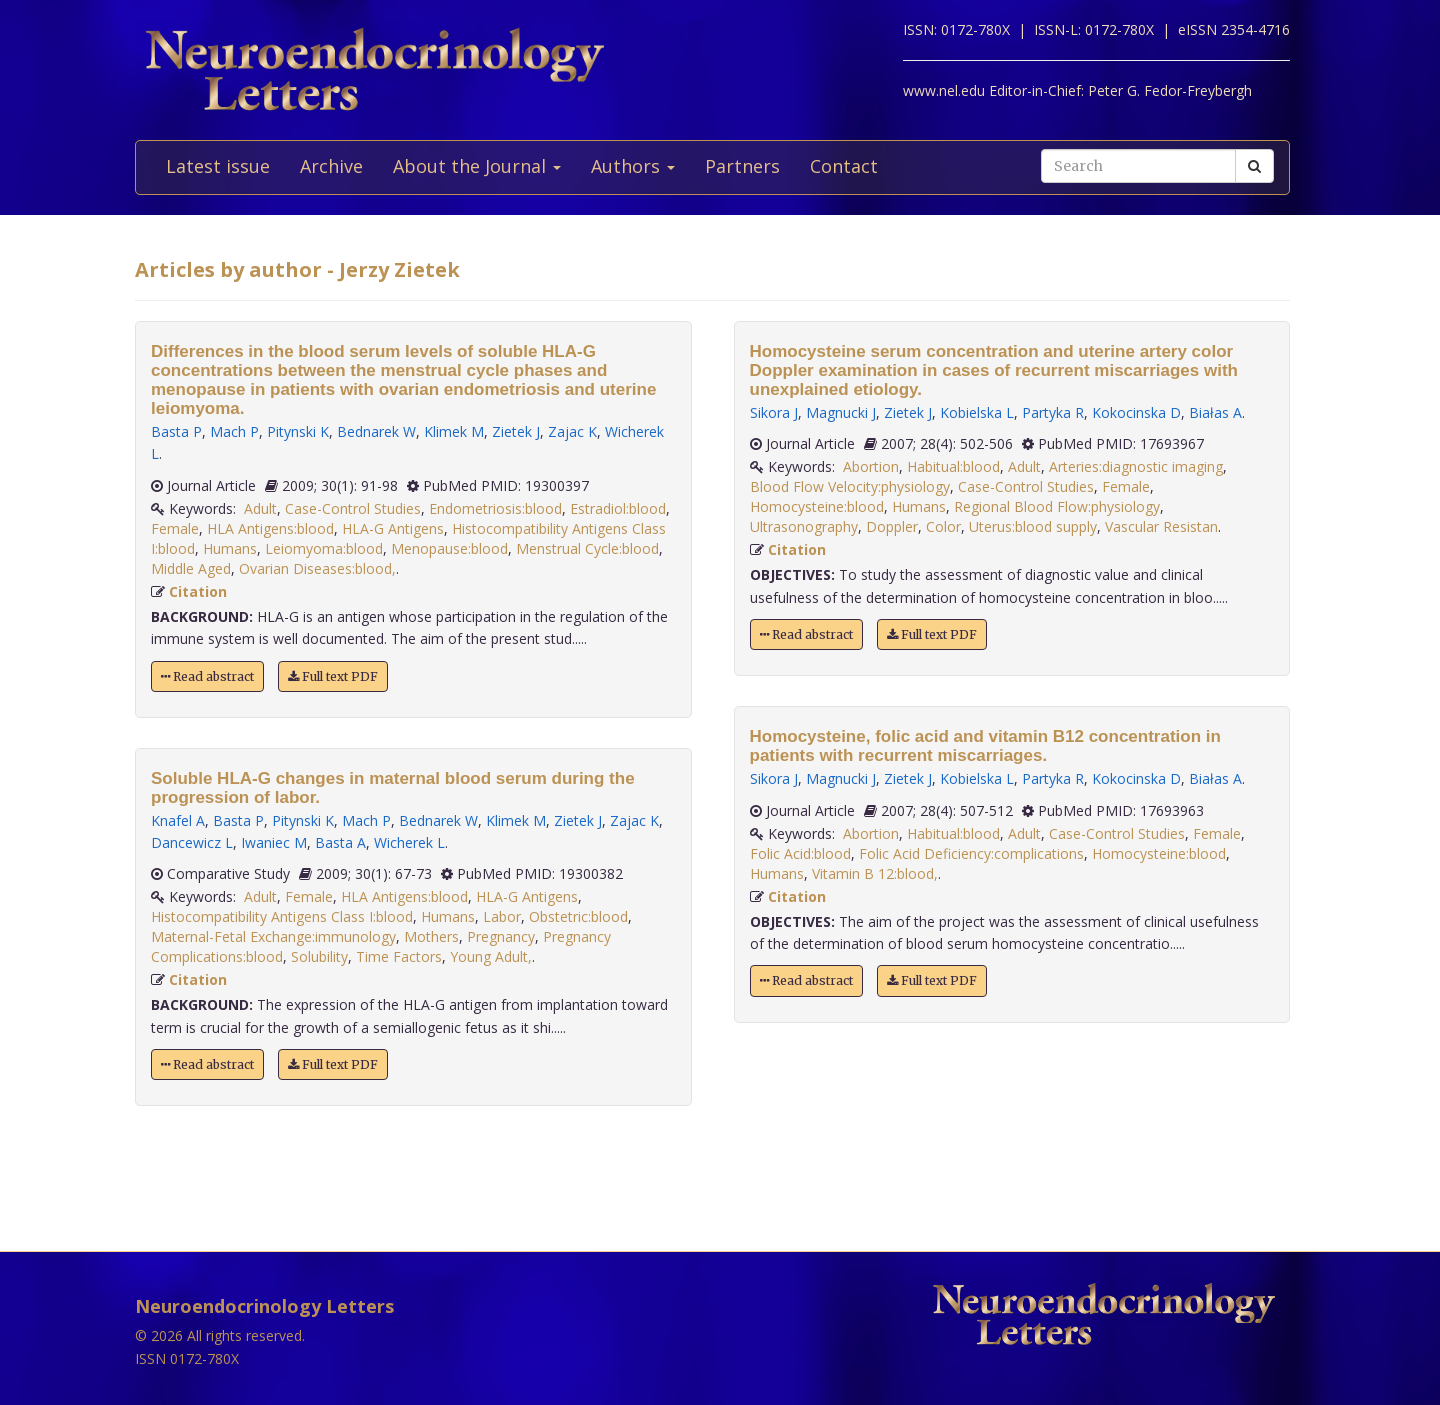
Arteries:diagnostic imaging (1136, 466)
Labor (502, 916)
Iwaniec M (274, 842)
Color (943, 526)
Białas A (1215, 412)
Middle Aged (191, 568)
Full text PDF (333, 676)
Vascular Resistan (1161, 526)
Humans (230, 548)
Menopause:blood (449, 548)
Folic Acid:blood (800, 853)
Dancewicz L (192, 842)
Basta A (340, 842)
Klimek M (454, 431)
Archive (331, 166)
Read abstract (207, 676)
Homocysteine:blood (817, 506)
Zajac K (572, 431)
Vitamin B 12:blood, (875, 873)
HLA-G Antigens (393, 528)
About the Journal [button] (477, 166)
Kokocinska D (1136, 412)
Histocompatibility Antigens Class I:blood (282, 916)
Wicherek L (409, 842)
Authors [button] (633, 166)
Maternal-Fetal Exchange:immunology (273, 936)
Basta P (176, 431)
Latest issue (218, 166)
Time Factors (399, 956)
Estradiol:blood (618, 508)
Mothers (431, 936)
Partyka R (1053, 412)
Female (175, 528)
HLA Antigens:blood (270, 528)
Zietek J (516, 431)
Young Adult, (491, 956)
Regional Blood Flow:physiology (1057, 506)
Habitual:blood (953, 466)
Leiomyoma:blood (324, 548)
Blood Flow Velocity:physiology (850, 486)
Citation (198, 591)
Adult (260, 508)
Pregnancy (501, 936)
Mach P (234, 431)
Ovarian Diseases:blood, (317, 568)
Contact (844, 166)
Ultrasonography (804, 526)
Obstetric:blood (578, 916)
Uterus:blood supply (1033, 526)
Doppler (892, 526)
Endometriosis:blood (495, 508)
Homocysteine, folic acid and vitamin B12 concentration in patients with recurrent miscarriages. (985, 746)
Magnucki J (841, 412)
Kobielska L (977, 412)
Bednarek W (376, 431)
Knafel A (178, 820)
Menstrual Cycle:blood (587, 548)
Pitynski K (298, 431)
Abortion (871, 466)
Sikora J (774, 412)
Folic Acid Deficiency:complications (971, 853)
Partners (742, 166)
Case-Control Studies (353, 508)
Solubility (319, 956)
